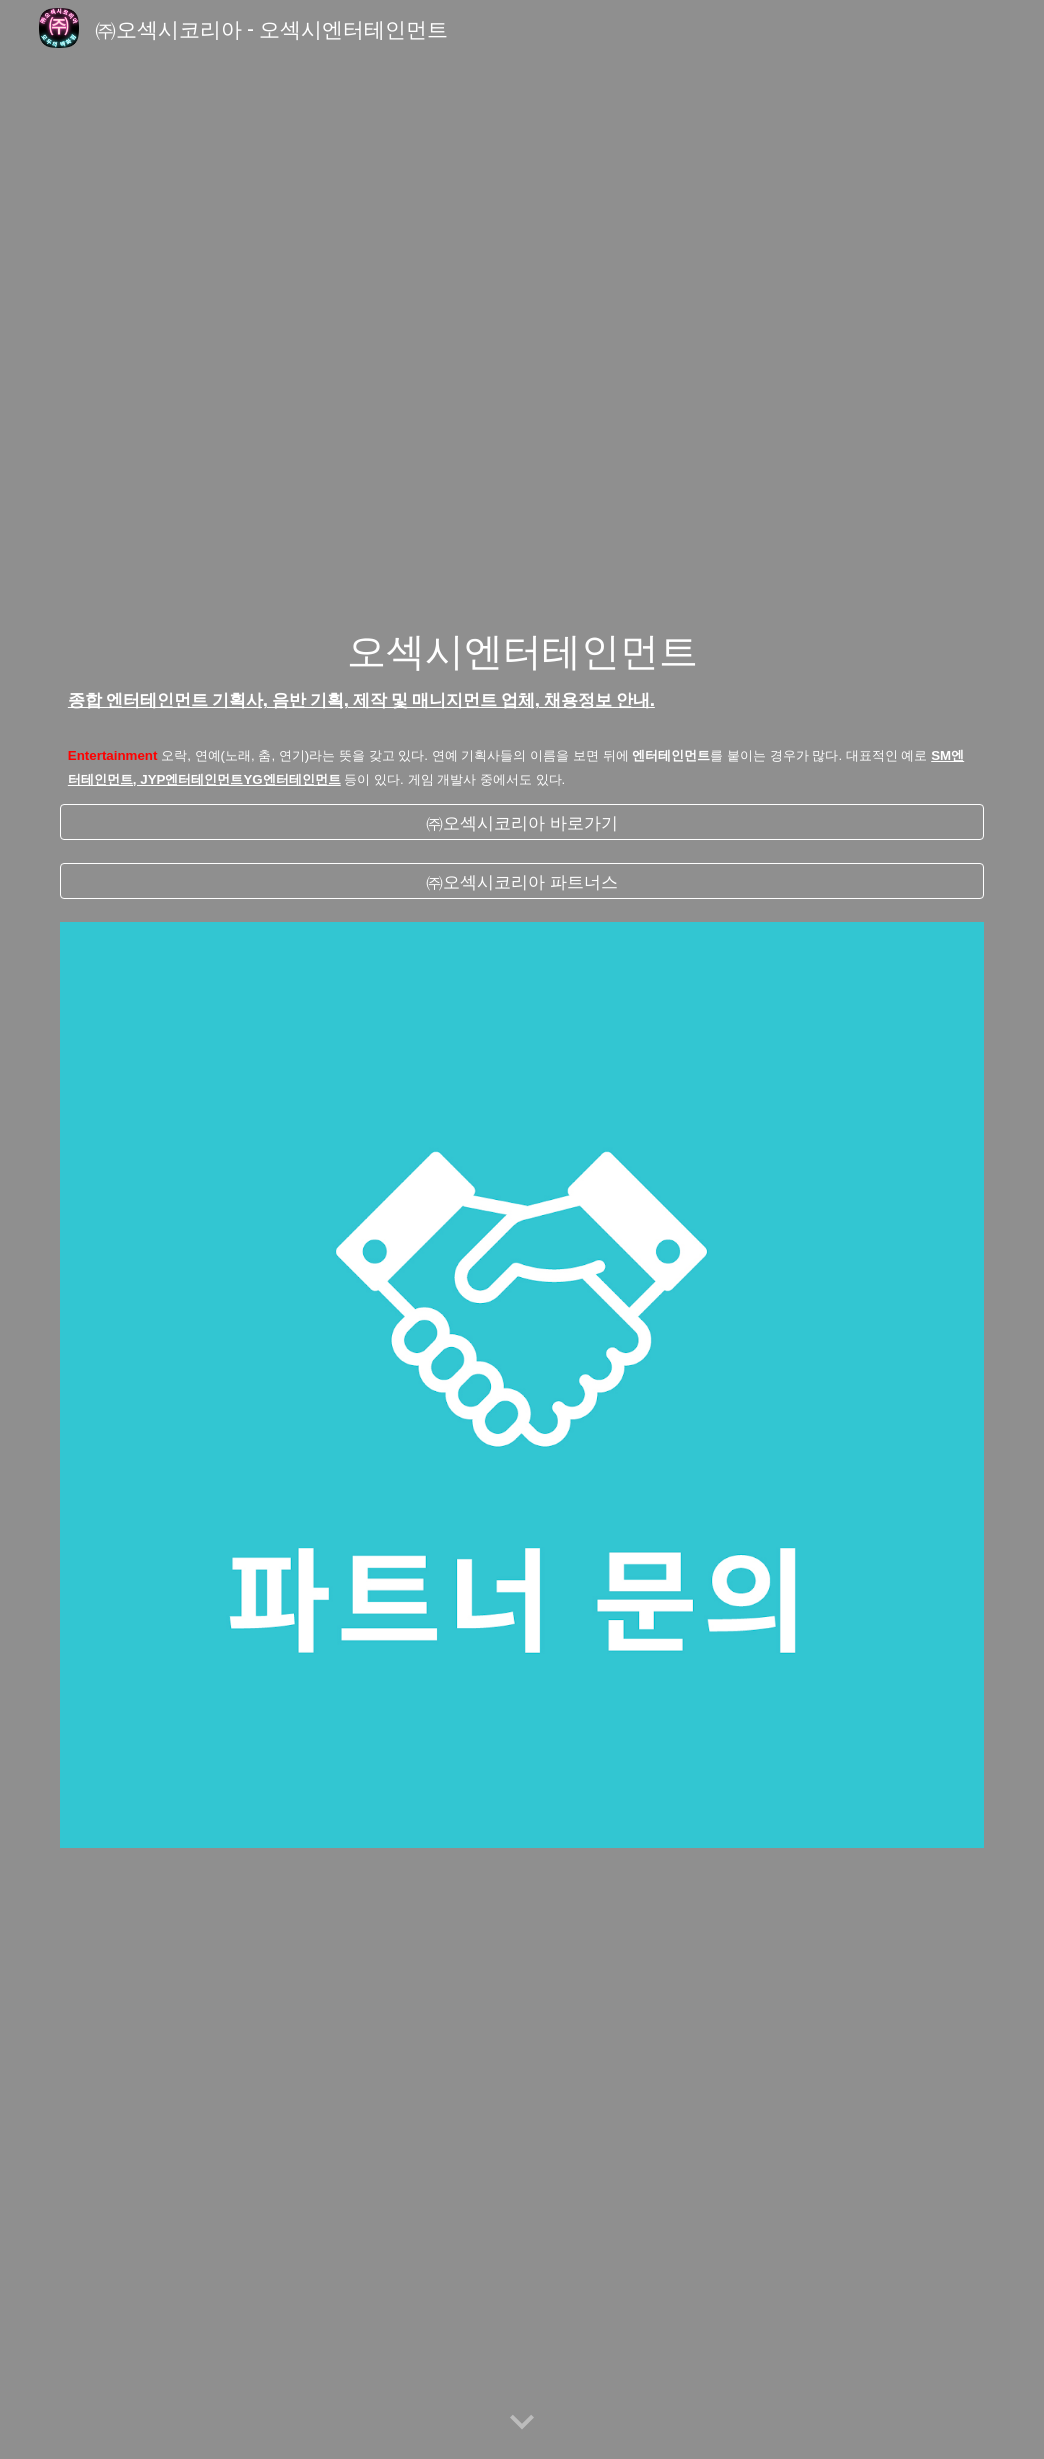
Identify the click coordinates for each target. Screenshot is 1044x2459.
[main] (522, 669)
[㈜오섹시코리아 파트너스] (522, 881)
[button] (522, 2423)
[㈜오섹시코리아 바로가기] (522, 821)
